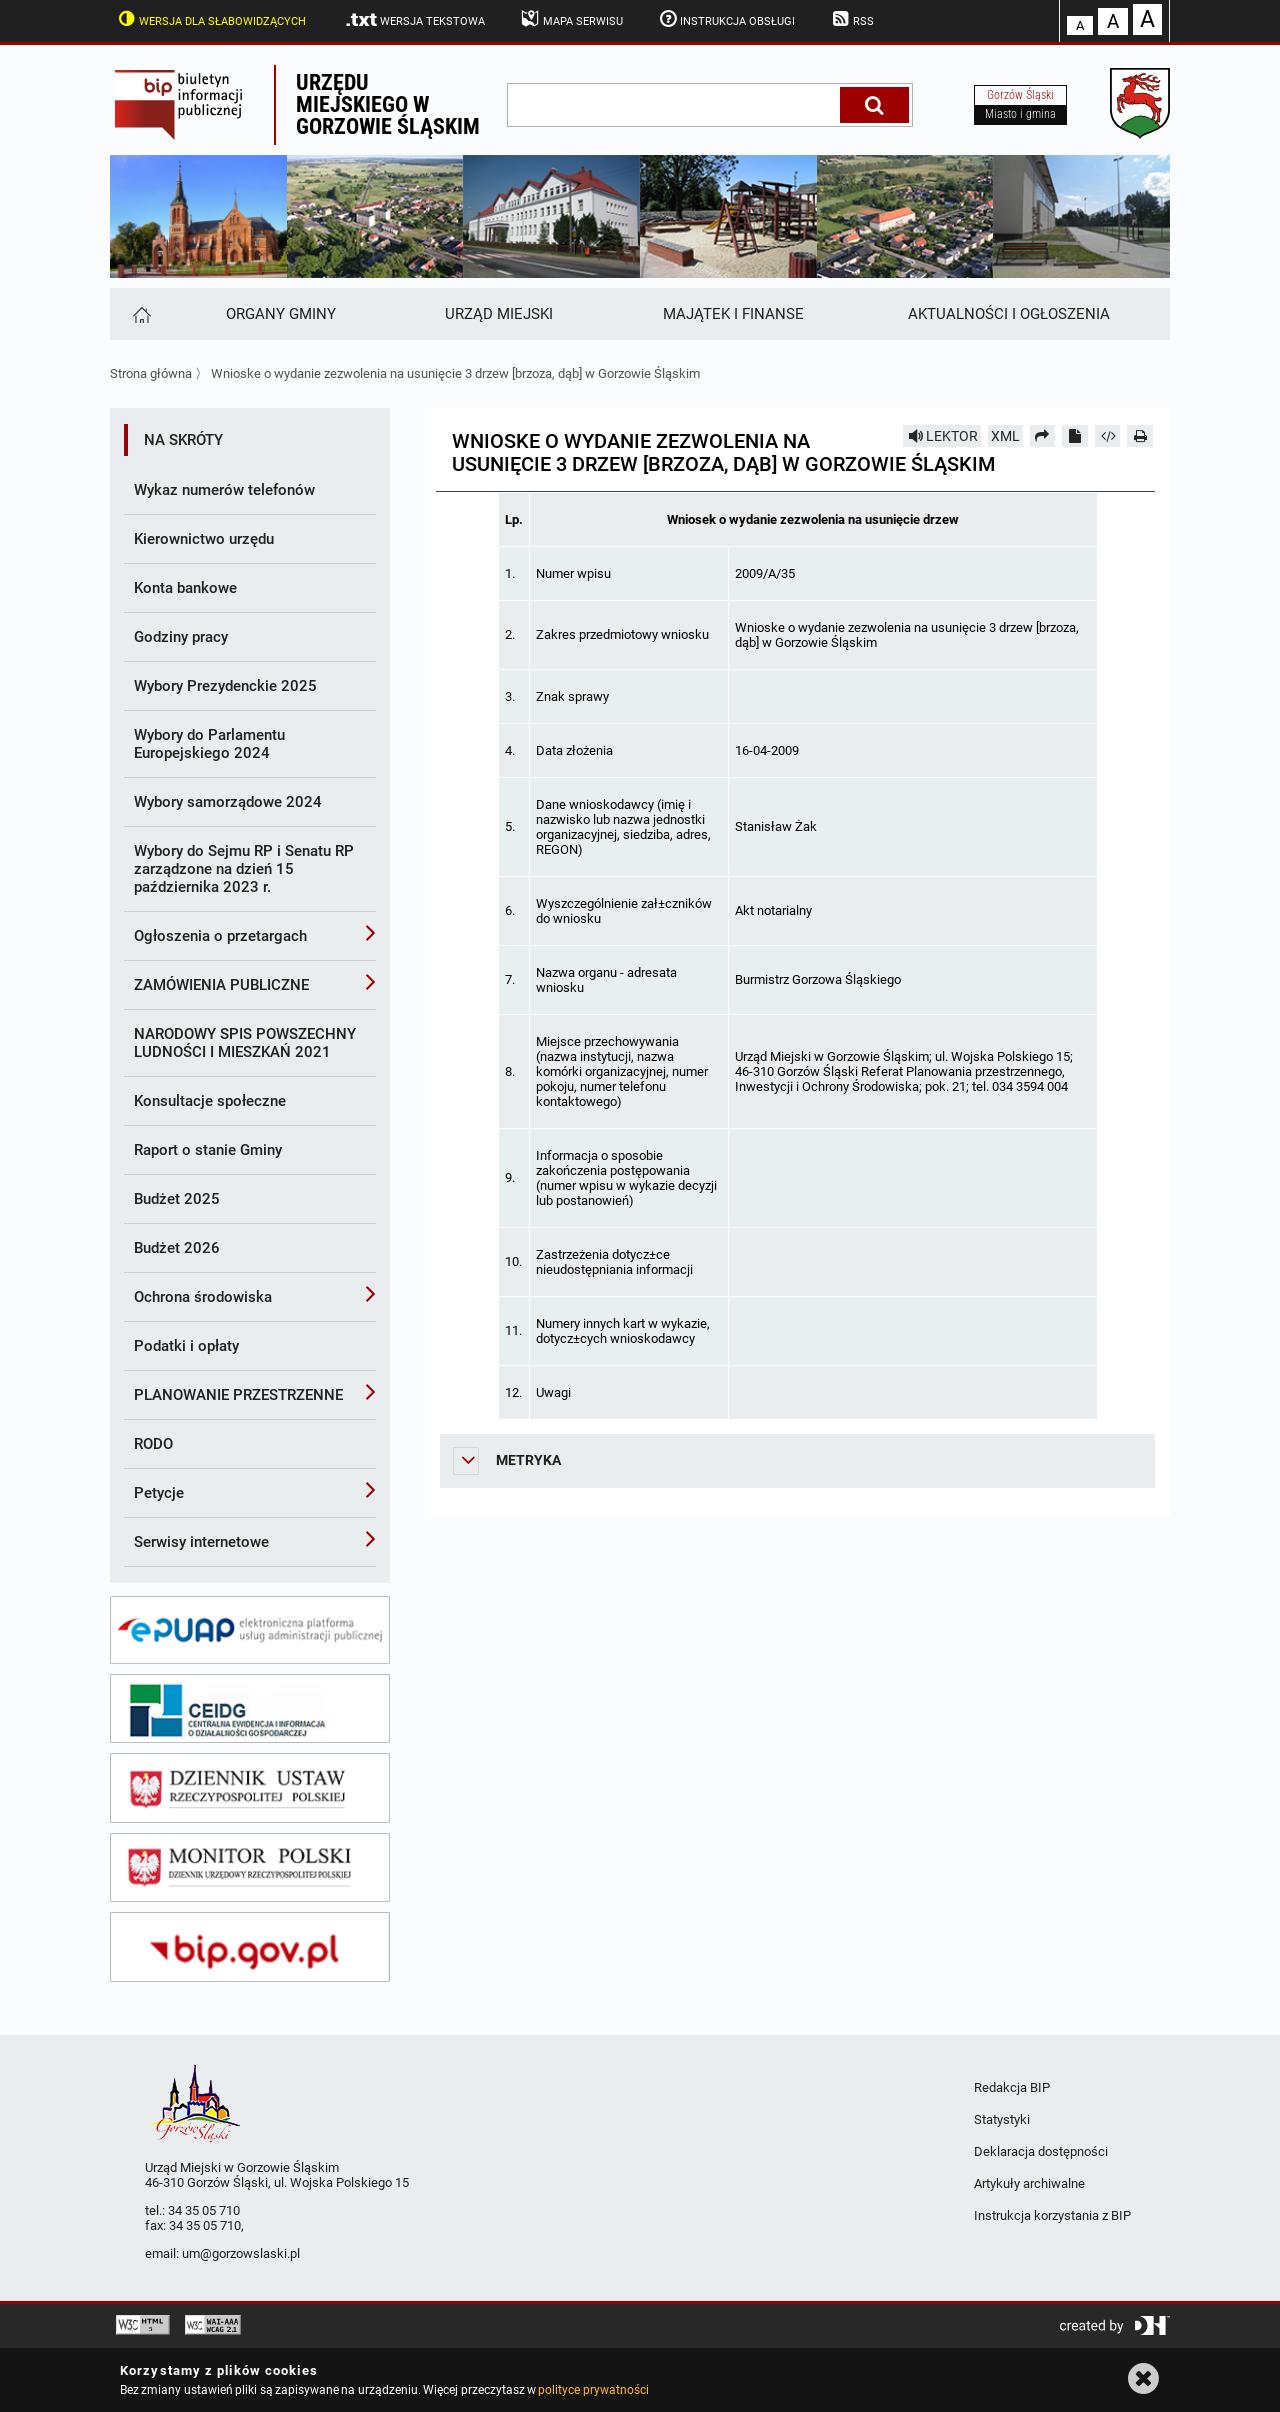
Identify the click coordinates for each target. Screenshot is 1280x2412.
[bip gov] (250, 1947)
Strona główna (151, 373)
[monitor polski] (250, 1868)
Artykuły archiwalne (1029, 2183)
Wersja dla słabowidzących (210, 19)
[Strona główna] (140, 314)
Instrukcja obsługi (726, 19)
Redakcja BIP (1012, 2087)
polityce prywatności (593, 2390)
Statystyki (1002, 2119)
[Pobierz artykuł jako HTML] (1108, 436)
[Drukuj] (1140, 436)
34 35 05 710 (204, 2210)
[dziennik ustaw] (250, 1788)
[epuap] (250, 1630)
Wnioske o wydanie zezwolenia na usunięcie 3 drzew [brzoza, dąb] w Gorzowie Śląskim (455, 373)
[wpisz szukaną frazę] (675, 105)
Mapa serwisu (570, 19)
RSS (851, 19)
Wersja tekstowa (414, 20)
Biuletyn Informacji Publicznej (192, 105)
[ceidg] (250, 1709)
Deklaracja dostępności (1041, 2151)
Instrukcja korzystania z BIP (1052, 2215)
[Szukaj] (874, 105)
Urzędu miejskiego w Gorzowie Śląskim (388, 104)
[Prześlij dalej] (1043, 436)
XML (1005, 436)
